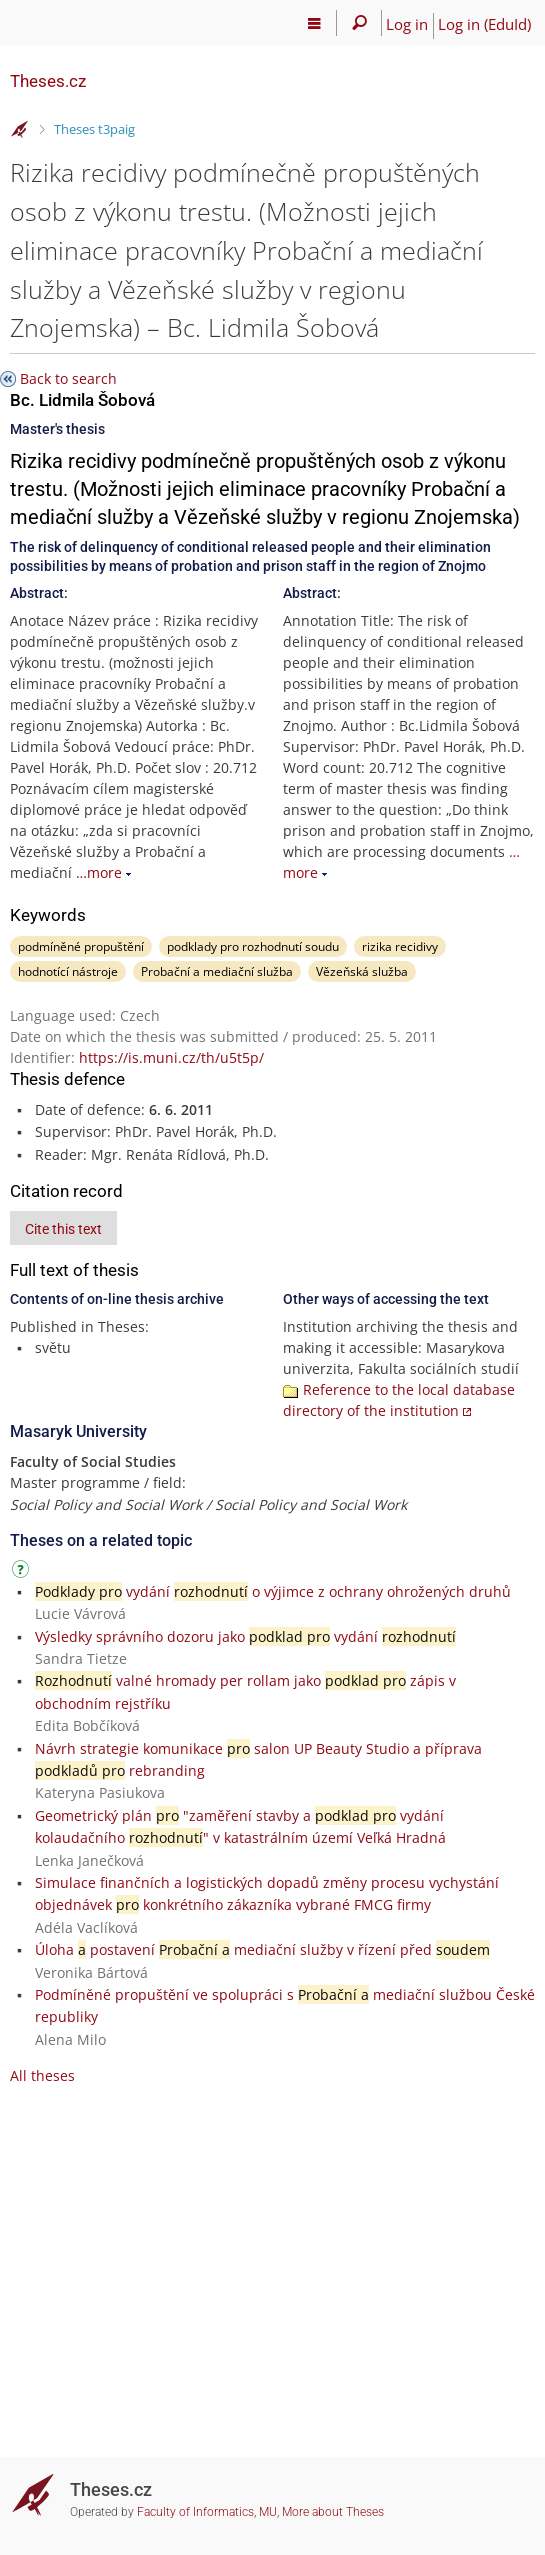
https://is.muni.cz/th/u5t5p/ (171, 1057)
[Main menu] (314, 23)
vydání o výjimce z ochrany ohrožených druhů (273, 1591)
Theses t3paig (94, 129)
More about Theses (333, 2512)
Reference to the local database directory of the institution (399, 1400)
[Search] (359, 23)
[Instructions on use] (23, 1572)
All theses (42, 2075)
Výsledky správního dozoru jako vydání (245, 1636)
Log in (407, 24)
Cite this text (63, 1229)
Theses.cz (48, 81)
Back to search (68, 378)
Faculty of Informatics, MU (207, 2512)
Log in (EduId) (484, 24)
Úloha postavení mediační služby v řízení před (262, 1949)
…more (99, 872)
